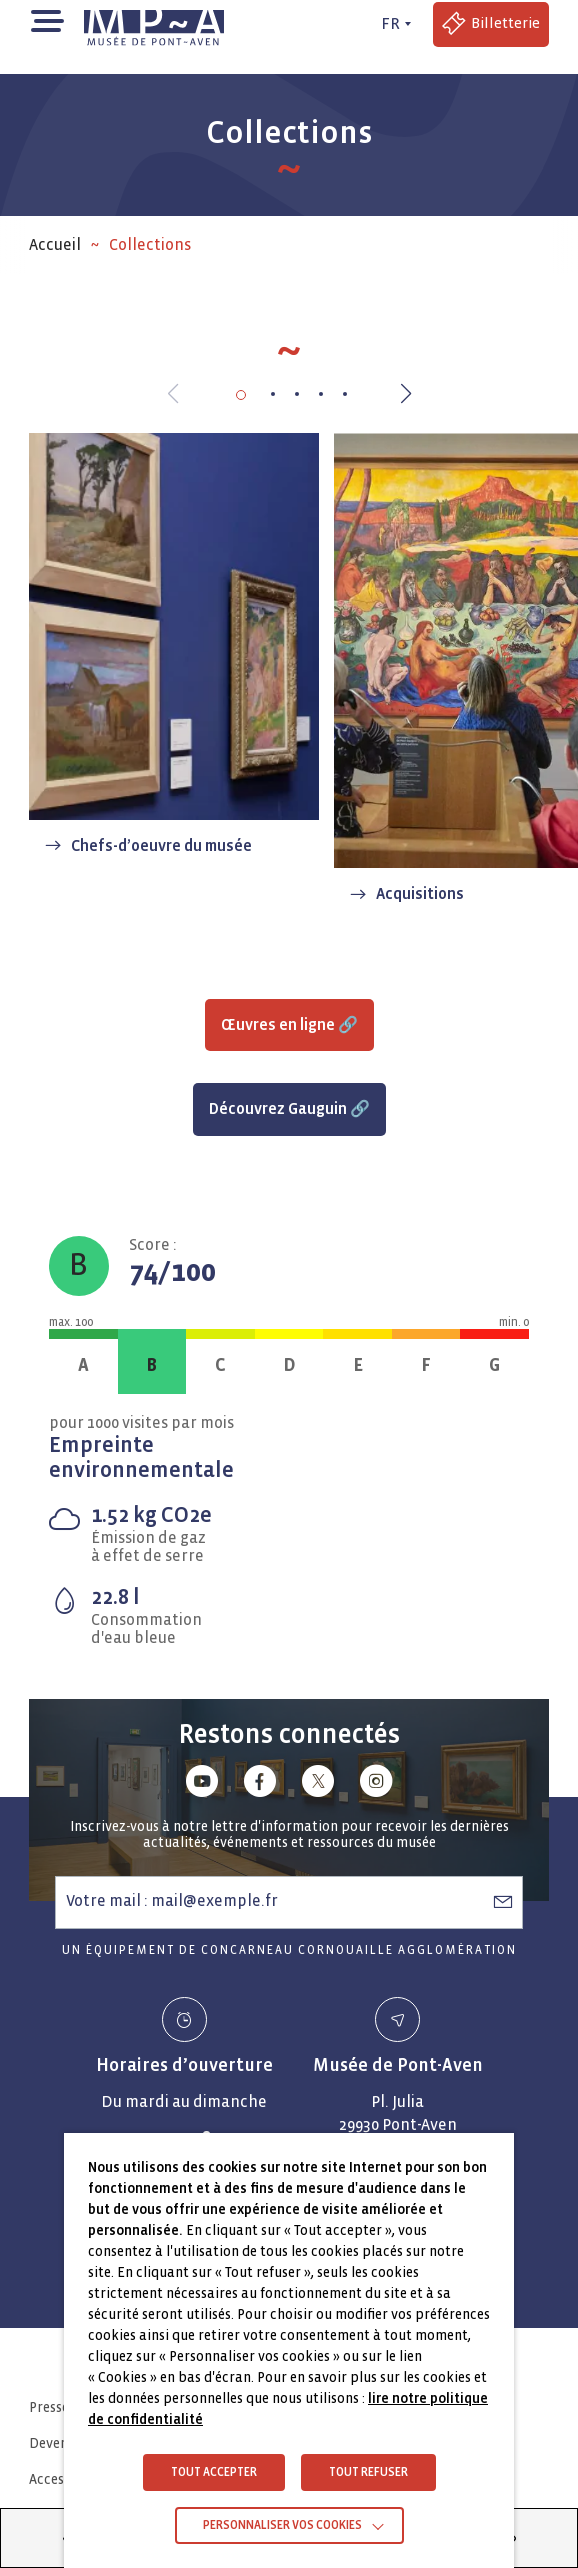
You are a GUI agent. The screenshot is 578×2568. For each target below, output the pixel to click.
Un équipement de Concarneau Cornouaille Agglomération (289, 1950)
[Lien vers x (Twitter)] (318, 1784)
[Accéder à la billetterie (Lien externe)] (491, 24)
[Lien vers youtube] (202, 1784)
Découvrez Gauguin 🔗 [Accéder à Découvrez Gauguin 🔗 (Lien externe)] (289, 1108)
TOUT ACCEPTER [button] (214, 2472)
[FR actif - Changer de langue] (393, 24)
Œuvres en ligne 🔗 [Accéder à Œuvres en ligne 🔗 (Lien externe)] (289, 1024)
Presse (49, 2407)
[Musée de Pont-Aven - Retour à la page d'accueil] (154, 24)
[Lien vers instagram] (376, 1784)
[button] (46, 19)
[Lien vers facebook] (260, 1784)
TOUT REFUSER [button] (368, 2472)
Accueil (55, 244)
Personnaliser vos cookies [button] (282, 2525)
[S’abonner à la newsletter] (503, 1901)
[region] (289, 245)
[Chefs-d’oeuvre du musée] (174, 652)
